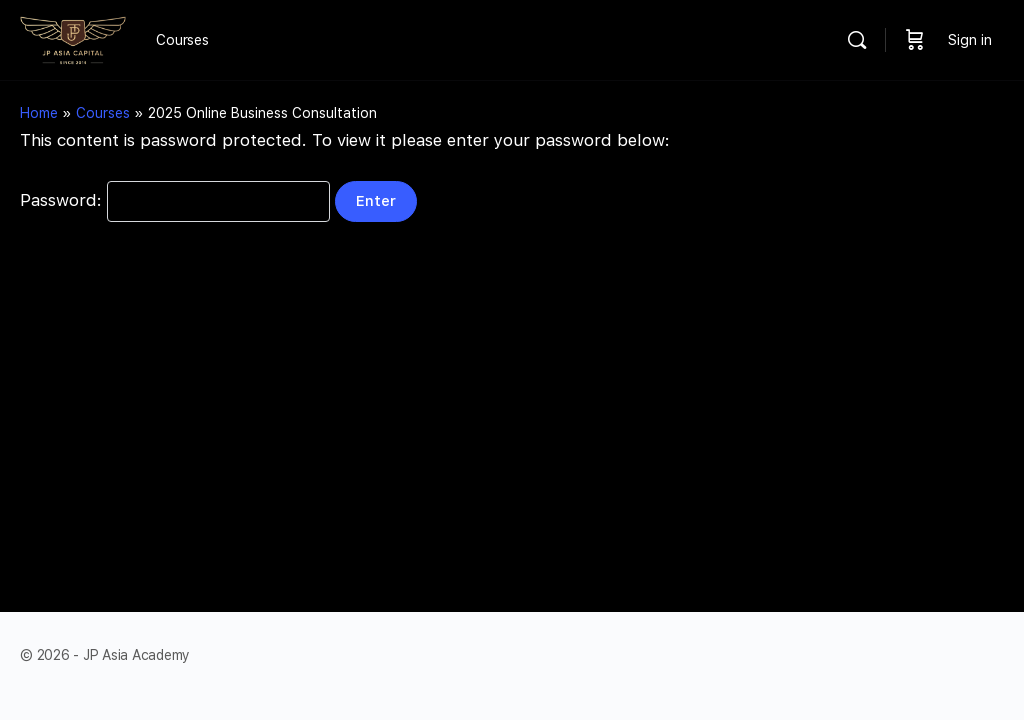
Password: (175, 200)
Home (39, 113)
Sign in (970, 40)
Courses (103, 113)
